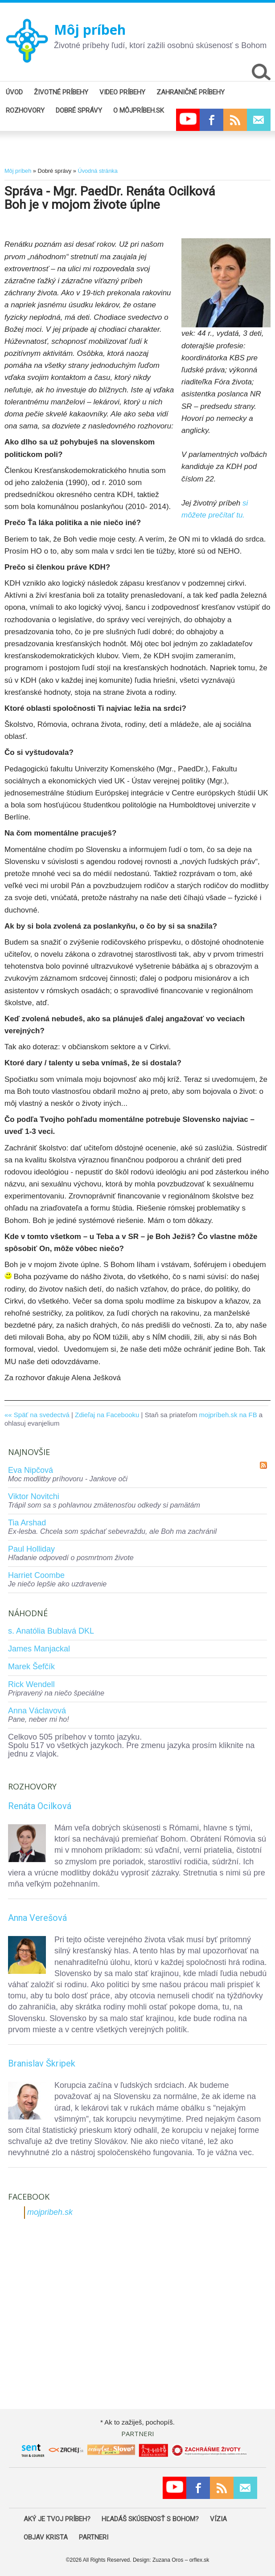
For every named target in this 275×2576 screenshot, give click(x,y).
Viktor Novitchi (33, 1496)
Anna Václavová (37, 1710)
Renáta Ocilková (39, 1806)
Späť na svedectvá (42, 1414)
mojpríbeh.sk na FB (228, 1414)
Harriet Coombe (36, 1575)
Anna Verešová (37, 1917)
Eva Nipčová (30, 1470)
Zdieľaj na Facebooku (107, 1414)
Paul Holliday (31, 1549)
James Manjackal (39, 1648)
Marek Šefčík (31, 1666)
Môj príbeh (90, 29)
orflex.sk (199, 2560)
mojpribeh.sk (50, 2212)
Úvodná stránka (97, 170)
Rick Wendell (31, 1684)
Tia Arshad (27, 1522)
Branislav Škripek (41, 2063)
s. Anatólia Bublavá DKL (51, 1630)
